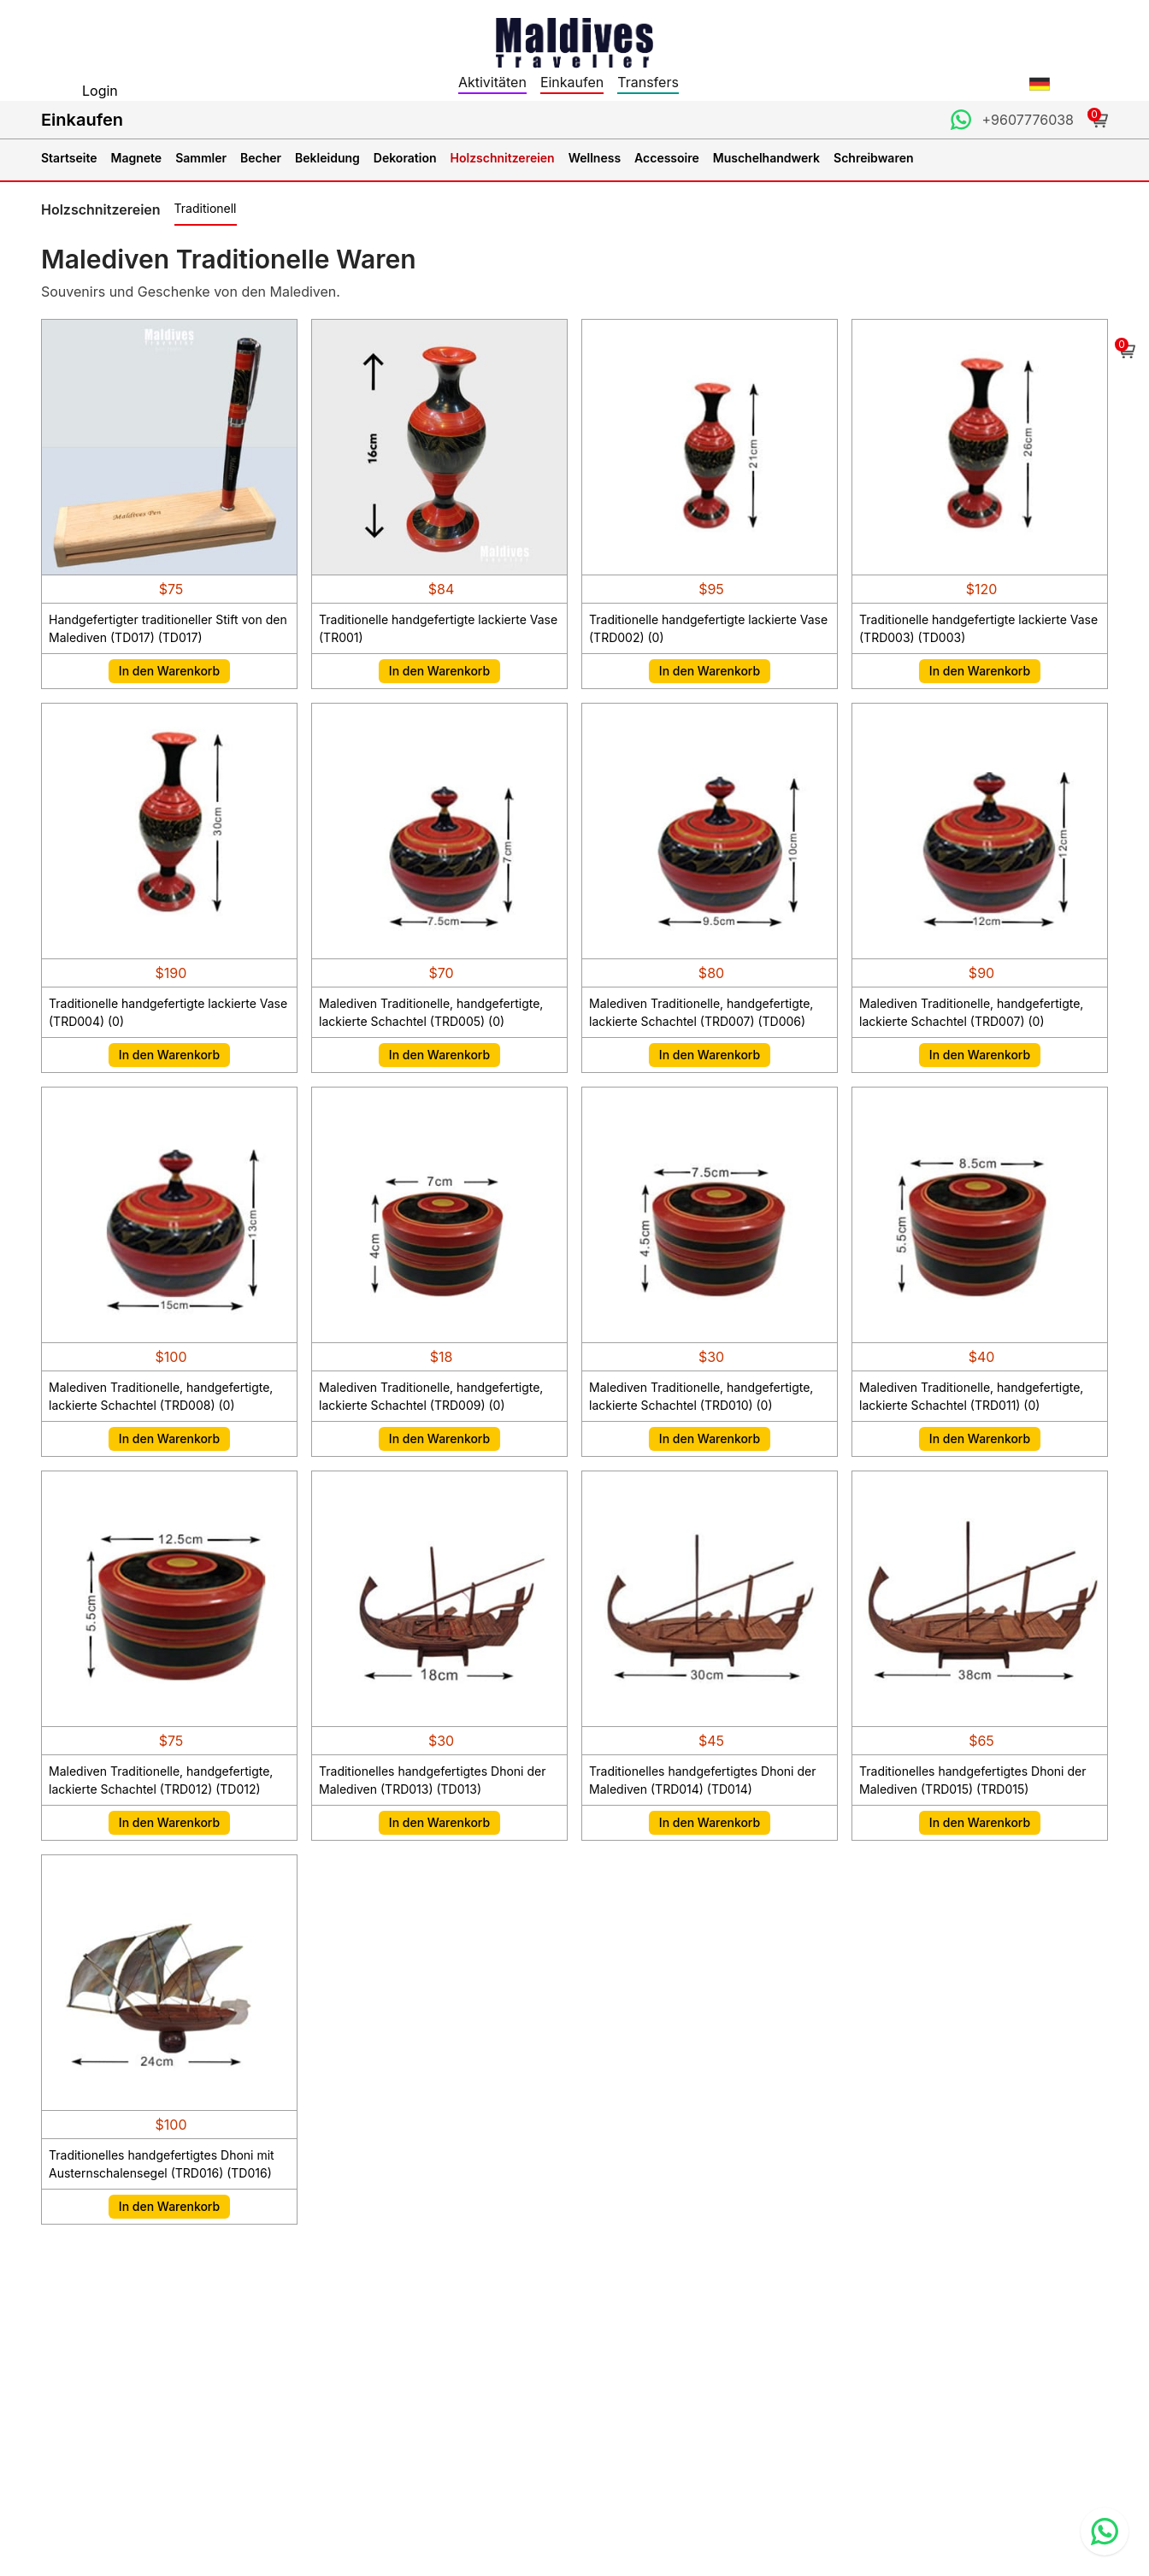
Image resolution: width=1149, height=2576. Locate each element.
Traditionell (205, 208)
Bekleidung (327, 157)
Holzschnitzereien (503, 157)
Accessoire (666, 157)
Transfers (648, 82)
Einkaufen (572, 82)
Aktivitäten (492, 82)
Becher (260, 157)
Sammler (201, 157)
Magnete (136, 157)
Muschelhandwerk (766, 157)
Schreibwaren (873, 157)
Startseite (69, 157)
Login (100, 90)
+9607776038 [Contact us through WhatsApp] (1027, 119)
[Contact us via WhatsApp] (1104, 2531)
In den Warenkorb (169, 670)
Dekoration (405, 157)
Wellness (595, 157)
